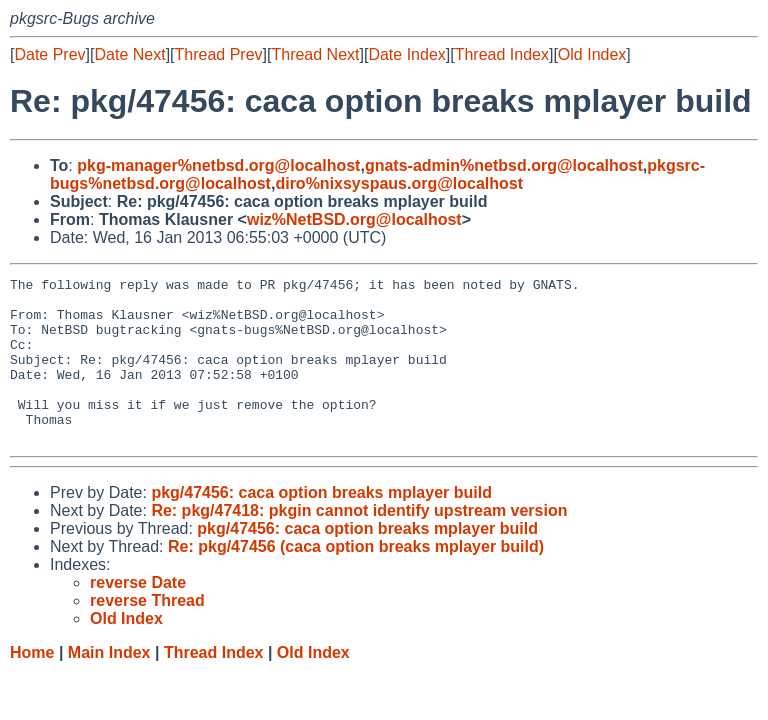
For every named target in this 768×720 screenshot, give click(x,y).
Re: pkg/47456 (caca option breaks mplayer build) (356, 579)
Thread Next (315, 54)
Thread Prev (219, 54)
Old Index (592, 54)
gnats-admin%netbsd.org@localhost (504, 165)
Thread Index (502, 54)
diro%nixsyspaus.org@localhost (399, 183)
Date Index (406, 54)
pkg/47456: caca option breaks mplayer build (321, 525)
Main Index (109, 685)
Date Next (129, 54)
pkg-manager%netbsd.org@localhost (218, 165)
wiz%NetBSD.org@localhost (354, 219)
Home (32, 685)
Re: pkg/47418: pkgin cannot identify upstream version (359, 543)
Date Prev (49, 54)
